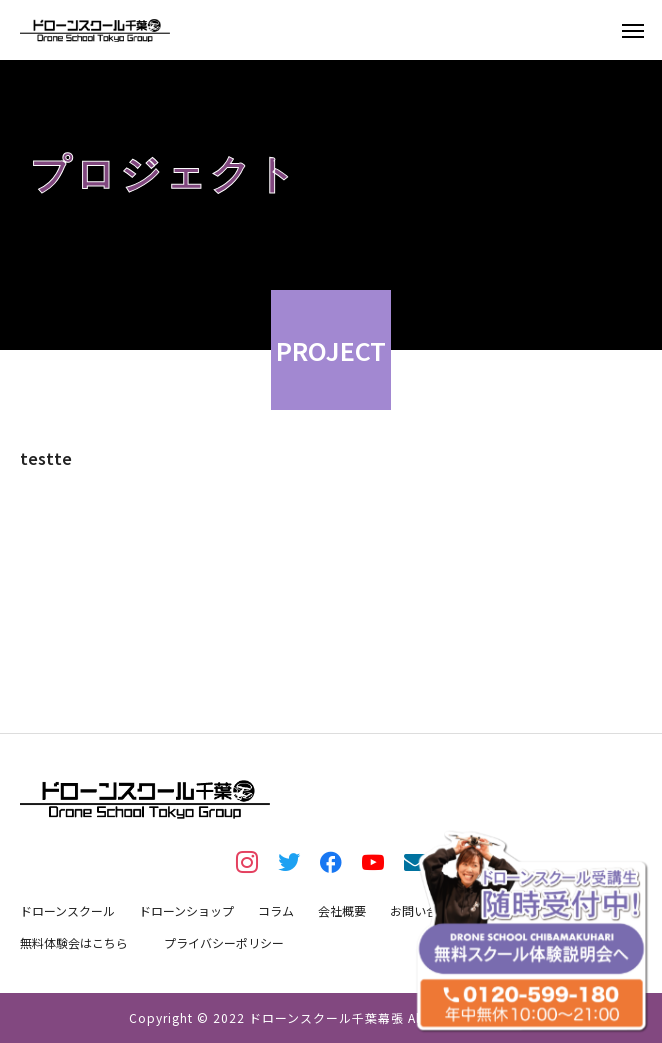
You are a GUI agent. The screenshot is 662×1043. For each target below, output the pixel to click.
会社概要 (342, 910)
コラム (276, 910)
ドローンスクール (67, 910)
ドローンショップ (186, 910)
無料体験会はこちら (74, 942)
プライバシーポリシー (224, 942)
